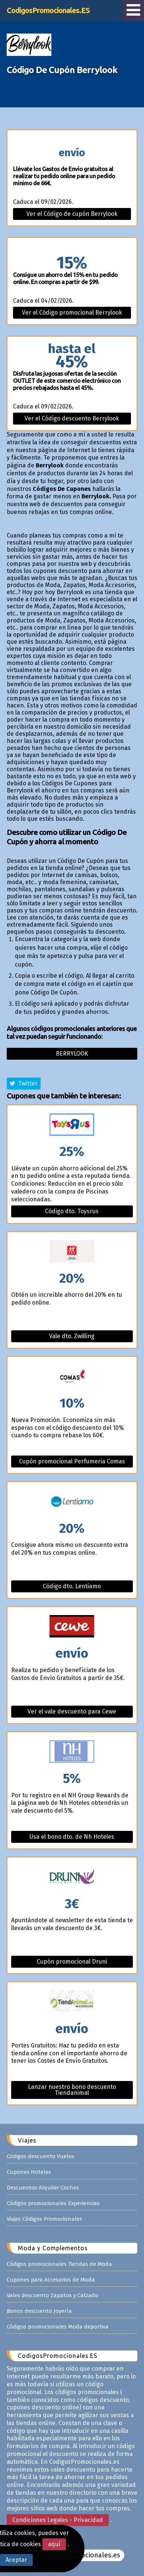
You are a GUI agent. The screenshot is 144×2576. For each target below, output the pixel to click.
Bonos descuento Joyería (39, 2311)
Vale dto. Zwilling (72, 1336)
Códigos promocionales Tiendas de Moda (59, 2264)
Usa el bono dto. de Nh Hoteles (71, 1836)
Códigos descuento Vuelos (40, 2156)
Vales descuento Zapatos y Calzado (52, 2295)
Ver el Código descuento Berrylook (72, 418)
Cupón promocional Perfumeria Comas (72, 1461)
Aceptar (16, 2559)
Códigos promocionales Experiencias (53, 2203)
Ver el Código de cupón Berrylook (72, 213)
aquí (54, 2544)
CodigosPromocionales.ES (48, 10)
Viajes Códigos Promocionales (44, 2219)
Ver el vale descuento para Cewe (72, 1711)
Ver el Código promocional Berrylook (72, 312)
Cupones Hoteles (29, 2172)
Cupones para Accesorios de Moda (51, 2279)
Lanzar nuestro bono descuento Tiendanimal (72, 2089)
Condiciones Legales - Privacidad (57, 2519)
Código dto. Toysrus (72, 1211)
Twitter (24, 1083)
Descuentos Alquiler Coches (43, 2187)
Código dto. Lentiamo (72, 1586)
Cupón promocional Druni (72, 1961)
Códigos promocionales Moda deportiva (58, 2326)
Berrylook (72, 1053)
